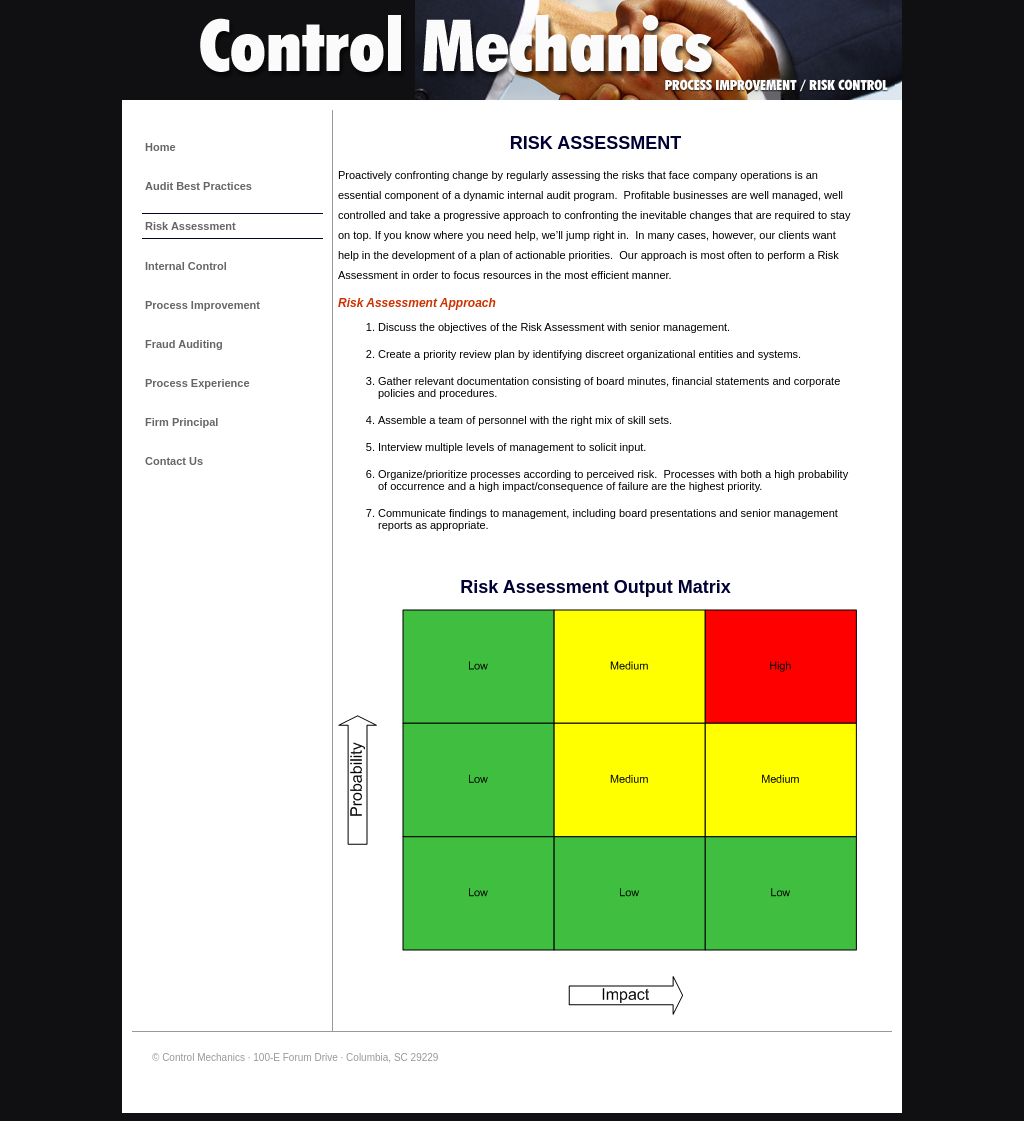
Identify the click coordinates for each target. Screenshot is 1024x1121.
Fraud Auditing (184, 344)
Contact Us (174, 461)
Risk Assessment (190, 226)
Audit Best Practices (198, 186)
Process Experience (197, 383)
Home (160, 147)
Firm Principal (181, 422)
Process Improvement (202, 305)
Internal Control (186, 266)
